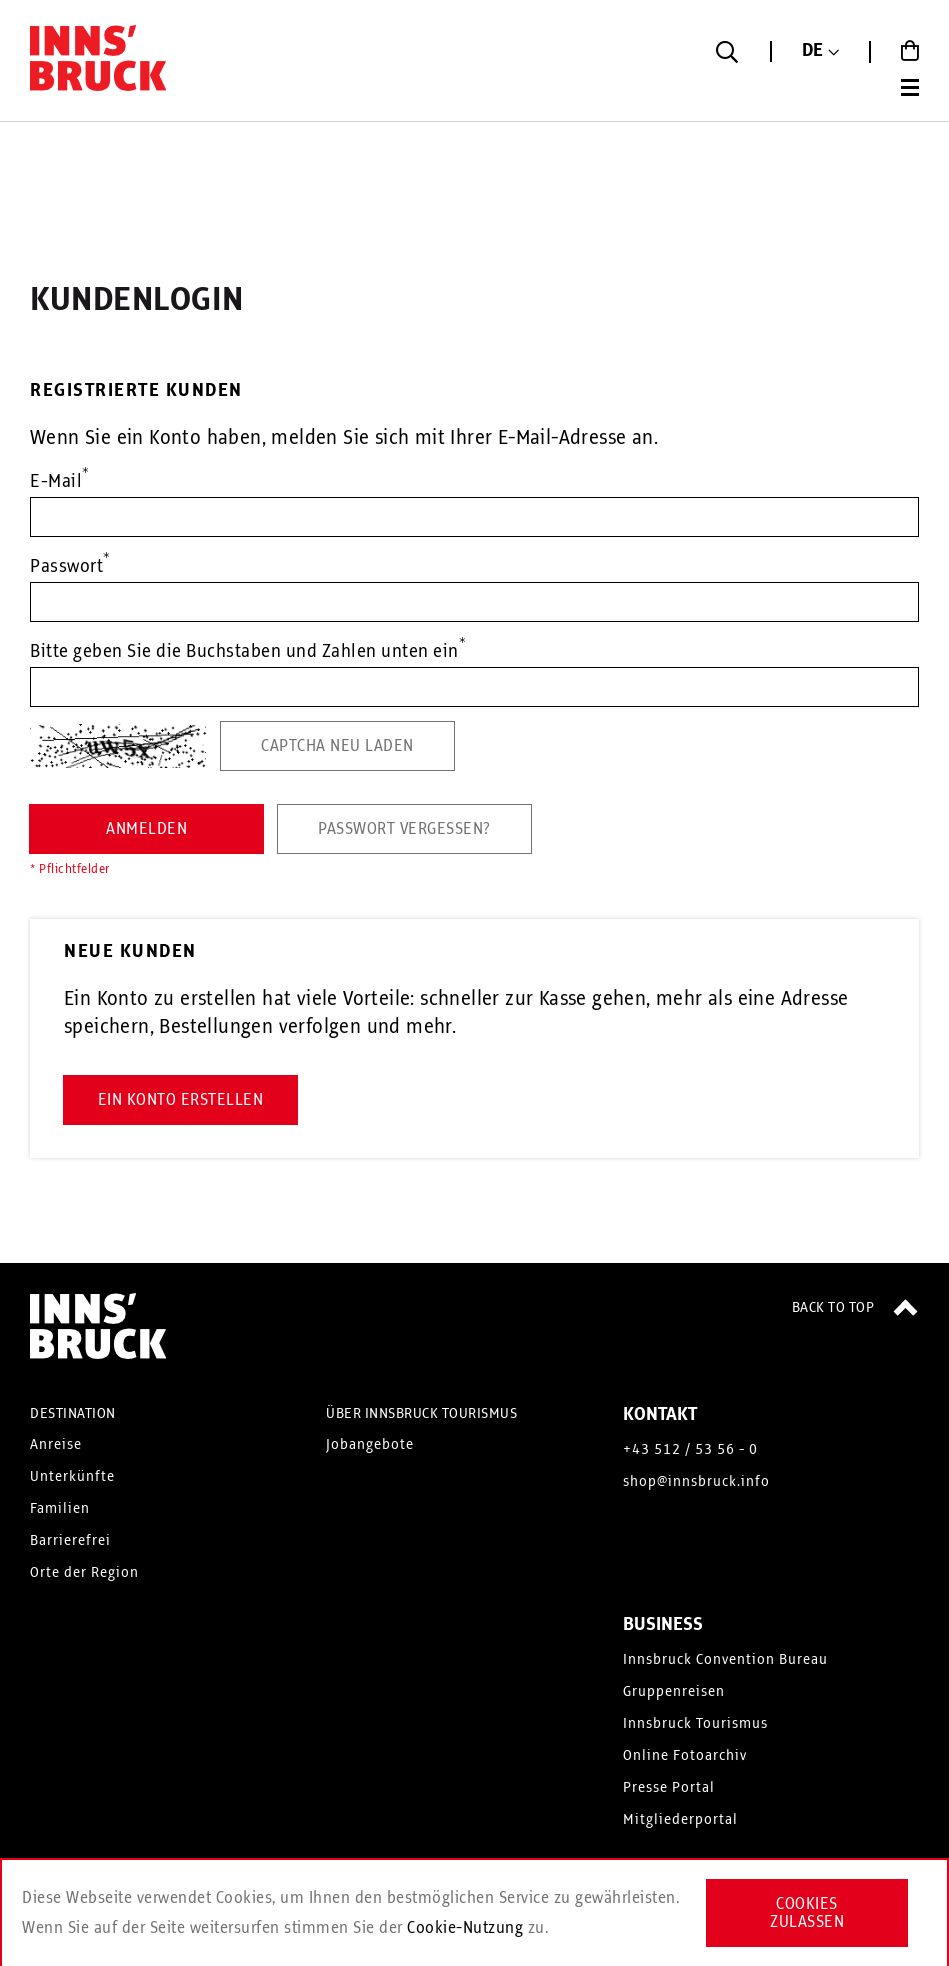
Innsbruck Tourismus (695, 1724)
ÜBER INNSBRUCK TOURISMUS (421, 1414)
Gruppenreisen (674, 1692)
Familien (60, 1509)
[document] (474, 1913)
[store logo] (100, 63)
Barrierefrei (70, 1541)
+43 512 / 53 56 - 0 (690, 1450)
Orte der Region (84, 1573)
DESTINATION (73, 1414)
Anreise (56, 1445)
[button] (820, 51)
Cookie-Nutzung (465, 1928)
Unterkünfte (72, 1477)
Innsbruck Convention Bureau (725, 1660)
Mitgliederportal (680, 1820)
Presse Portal (669, 1788)
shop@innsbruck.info (696, 1482)
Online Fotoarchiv (685, 1756)
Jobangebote (370, 1445)
